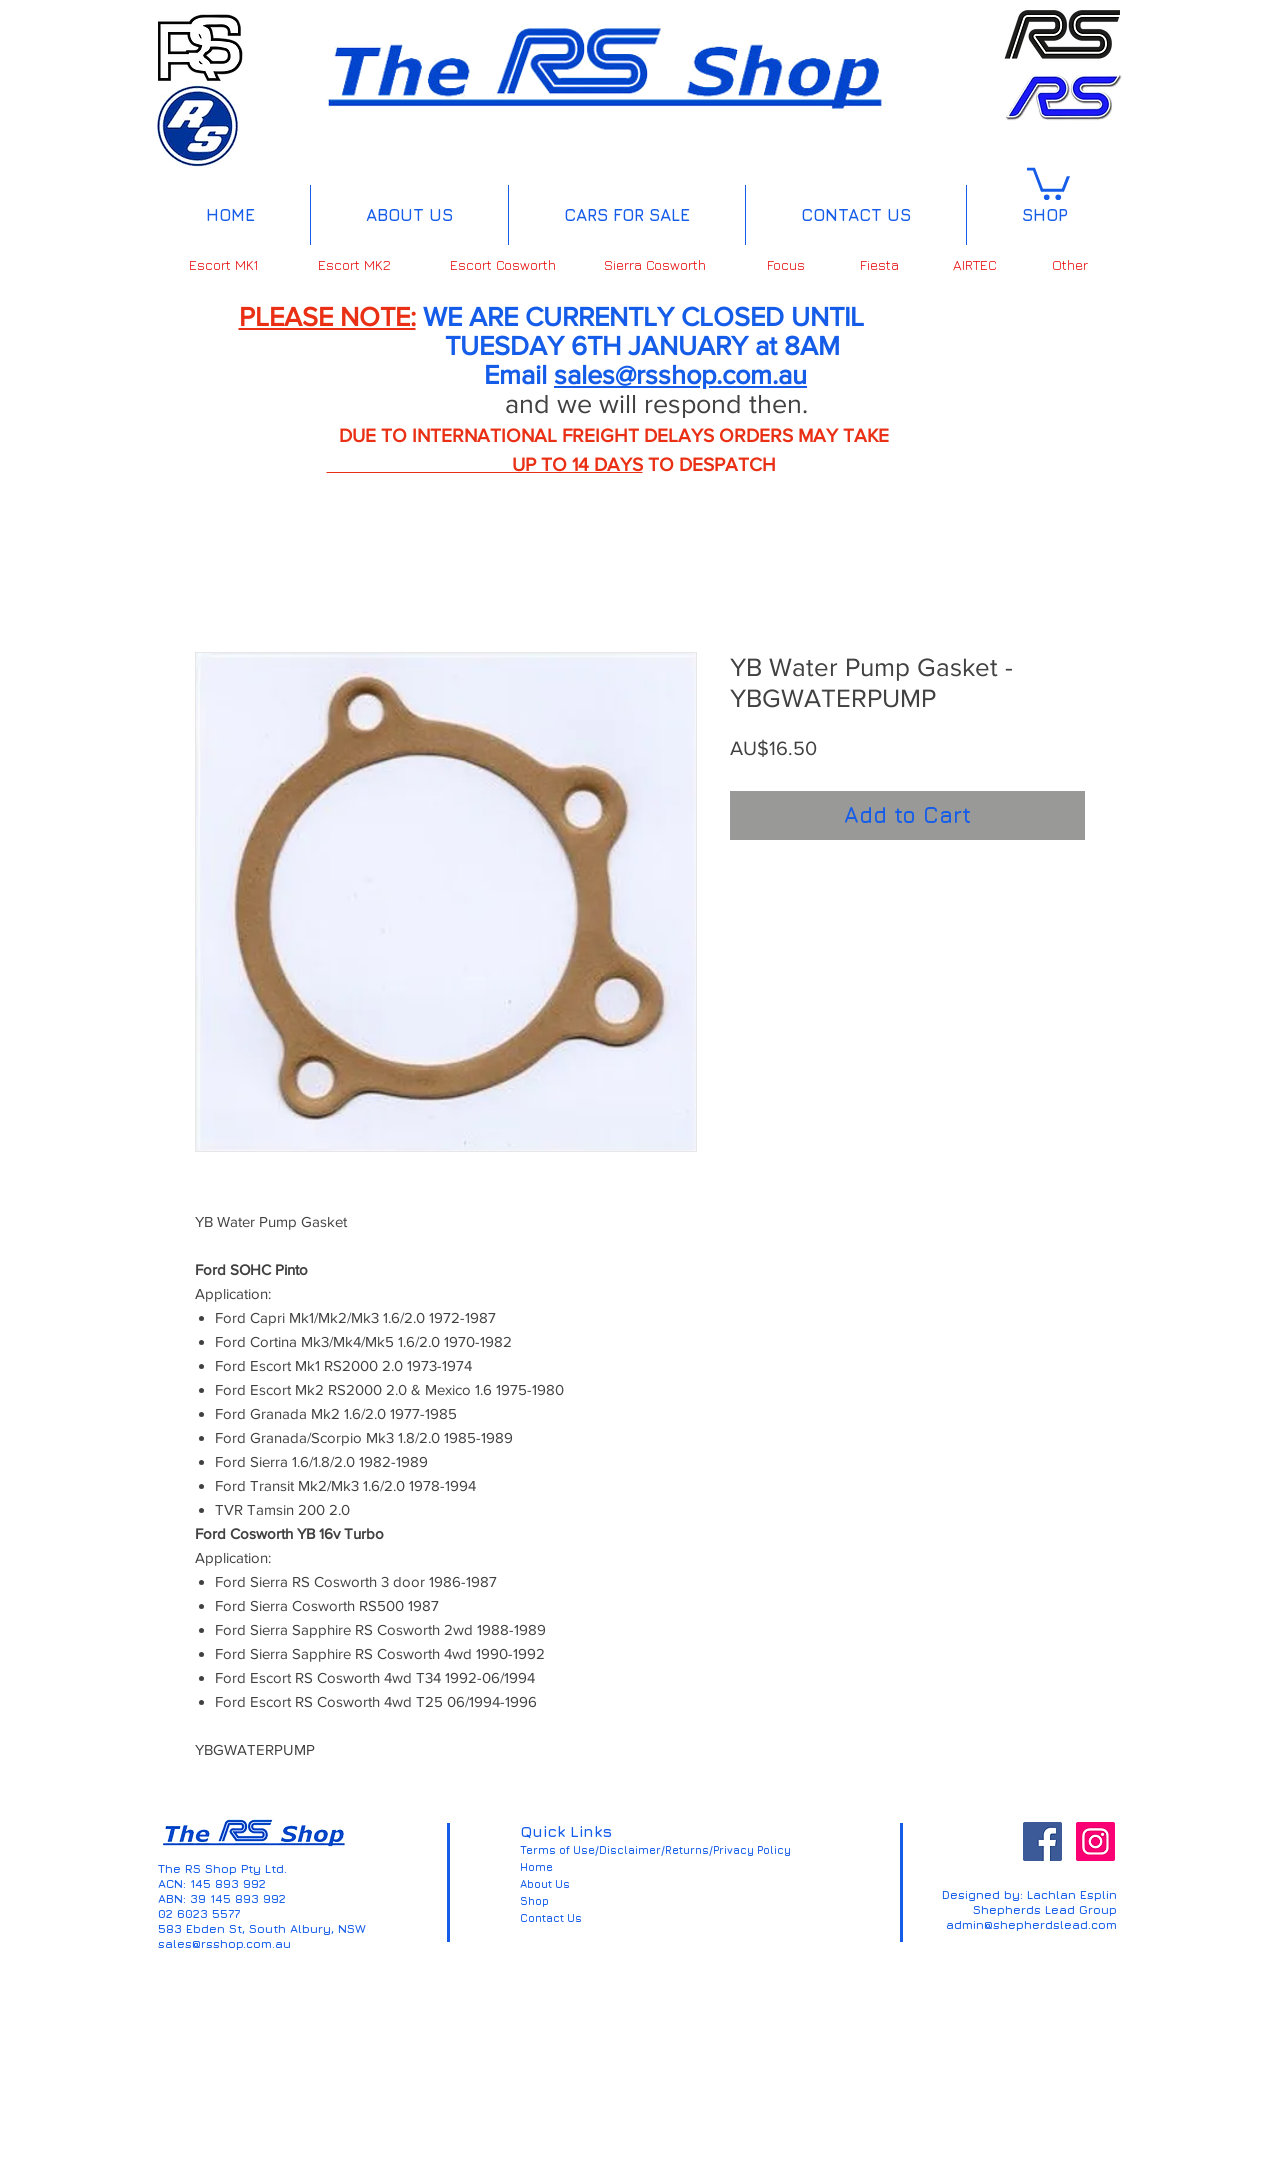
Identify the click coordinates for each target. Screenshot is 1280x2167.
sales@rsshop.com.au (680, 374)
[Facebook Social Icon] (1042, 1841)
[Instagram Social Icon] (1095, 1841)
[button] (1048, 182)
